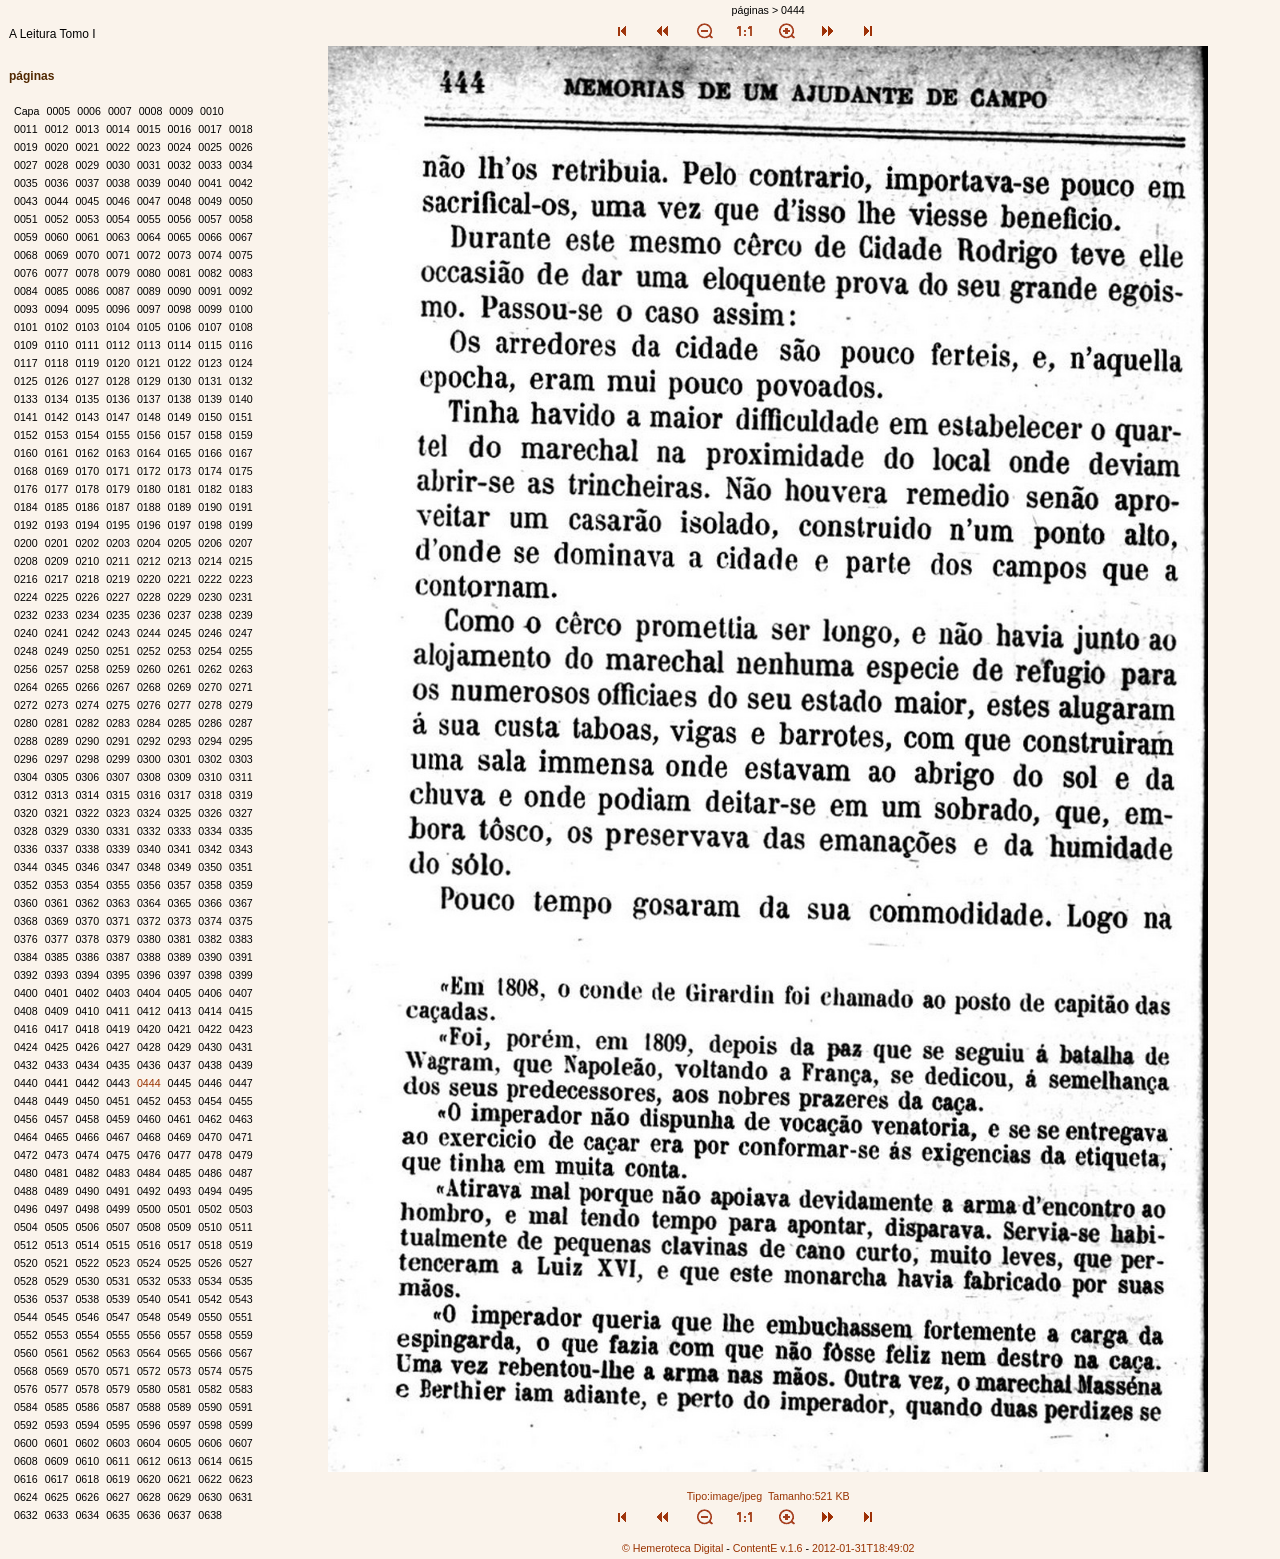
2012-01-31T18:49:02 (863, 1548)
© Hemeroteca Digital (672, 1548)
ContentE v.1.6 (768, 1548)
